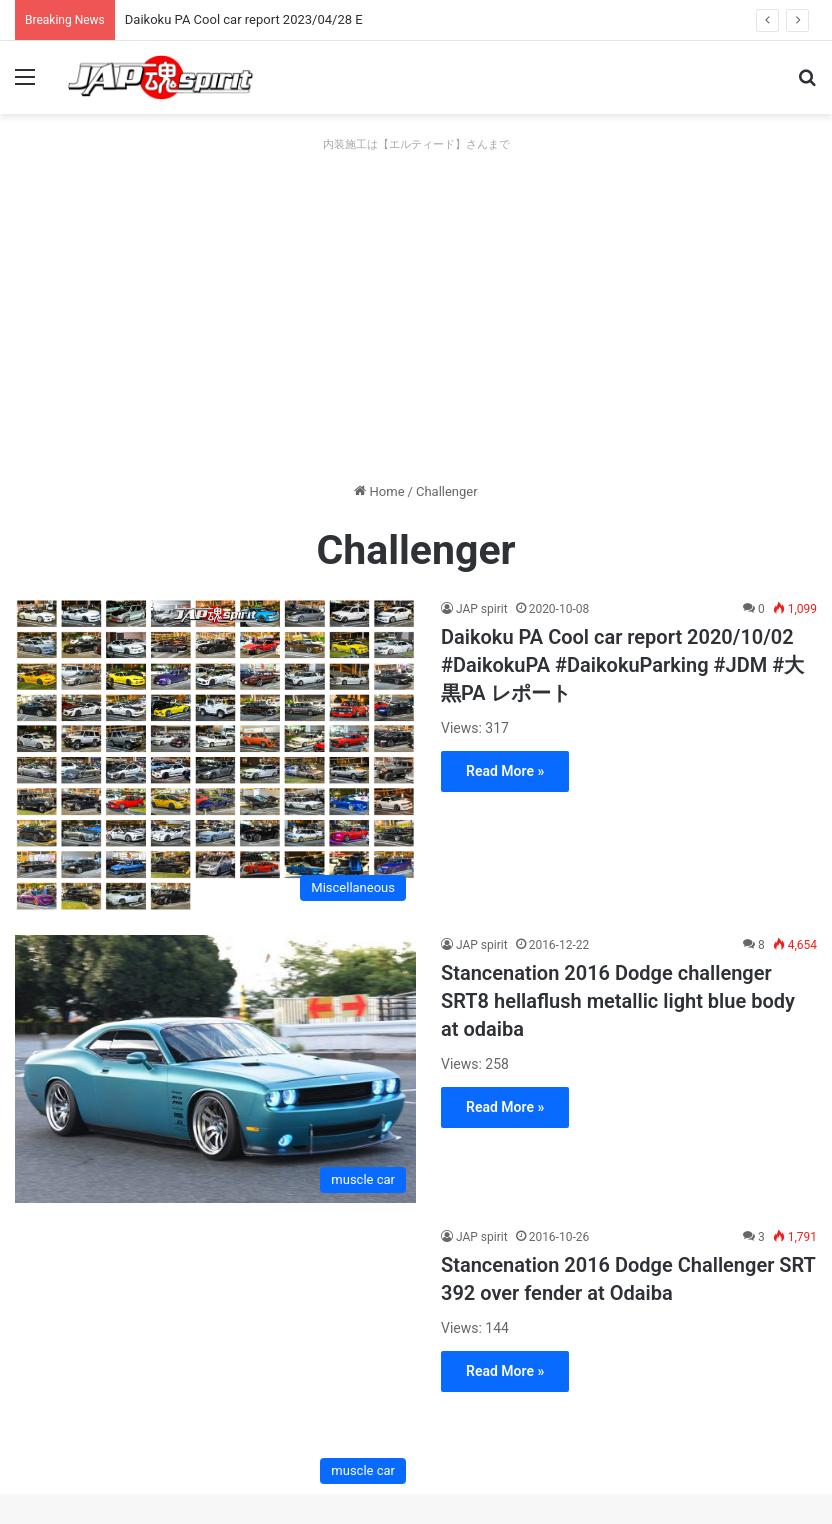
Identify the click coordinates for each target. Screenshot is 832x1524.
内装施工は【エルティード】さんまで (416, 144)
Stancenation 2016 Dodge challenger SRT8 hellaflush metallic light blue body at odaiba (618, 1001)
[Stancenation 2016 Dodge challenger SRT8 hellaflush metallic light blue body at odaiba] (215, 1069)
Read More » (505, 771)
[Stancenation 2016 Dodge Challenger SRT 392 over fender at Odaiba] (215, 1360)
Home (379, 491)
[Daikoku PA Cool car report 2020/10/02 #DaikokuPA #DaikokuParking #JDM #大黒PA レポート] (215, 755)
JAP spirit (482, 609)
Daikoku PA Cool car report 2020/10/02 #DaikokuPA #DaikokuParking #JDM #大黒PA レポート (622, 665)
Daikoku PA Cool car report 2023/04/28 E (244, 19)
